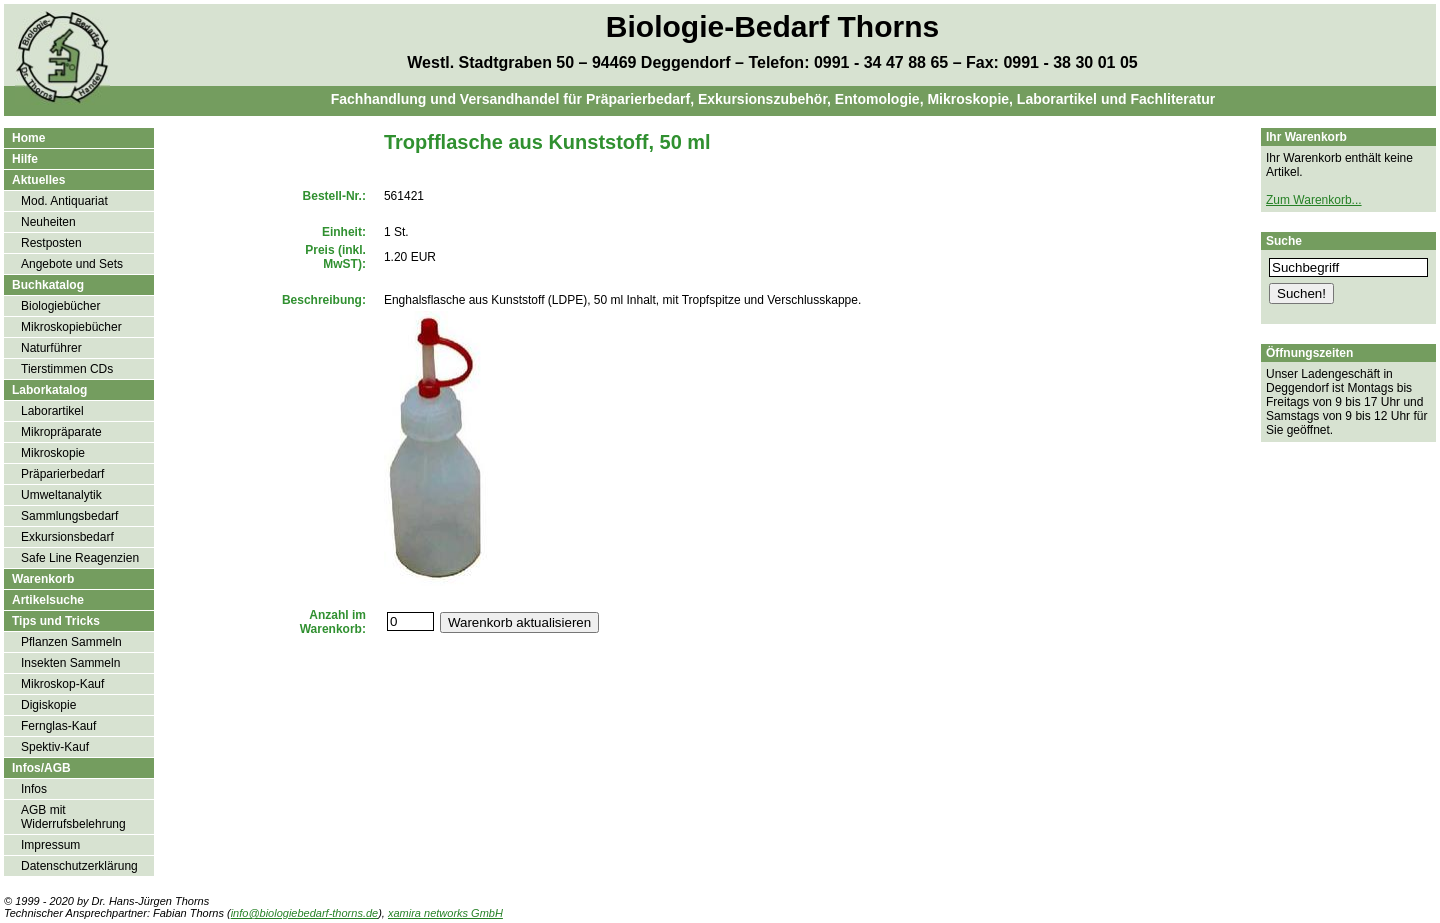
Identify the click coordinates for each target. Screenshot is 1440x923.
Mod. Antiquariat (64, 201)
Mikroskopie (53, 453)
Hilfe (25, 159)
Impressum (50, 845)
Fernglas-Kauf (58, 726)
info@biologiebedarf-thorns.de (305, 913)
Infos (34, 789)
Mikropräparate (61, 432)
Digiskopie (48, 705)
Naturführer (51, 348)
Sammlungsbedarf (69, 516)
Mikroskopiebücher (71, 327)
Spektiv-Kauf (55, 747)
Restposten (51, 243)
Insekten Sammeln (70, 663)
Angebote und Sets (72, 264)
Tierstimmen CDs (67, 369)
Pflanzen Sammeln (71, 642)
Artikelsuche (48, 600)
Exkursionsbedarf (67, 537)
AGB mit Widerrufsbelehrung (73, 817)
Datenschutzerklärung (79, 866)
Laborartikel (52, 411)
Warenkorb (43, 579)
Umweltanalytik (61, 495)
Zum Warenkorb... (1314, 200)
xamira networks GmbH (445, 913)
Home (28, 138)
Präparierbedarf (62, 474)
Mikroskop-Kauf (62, 684)
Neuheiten (48, 222)
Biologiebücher (60, 306)
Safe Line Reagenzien (80, 558)
